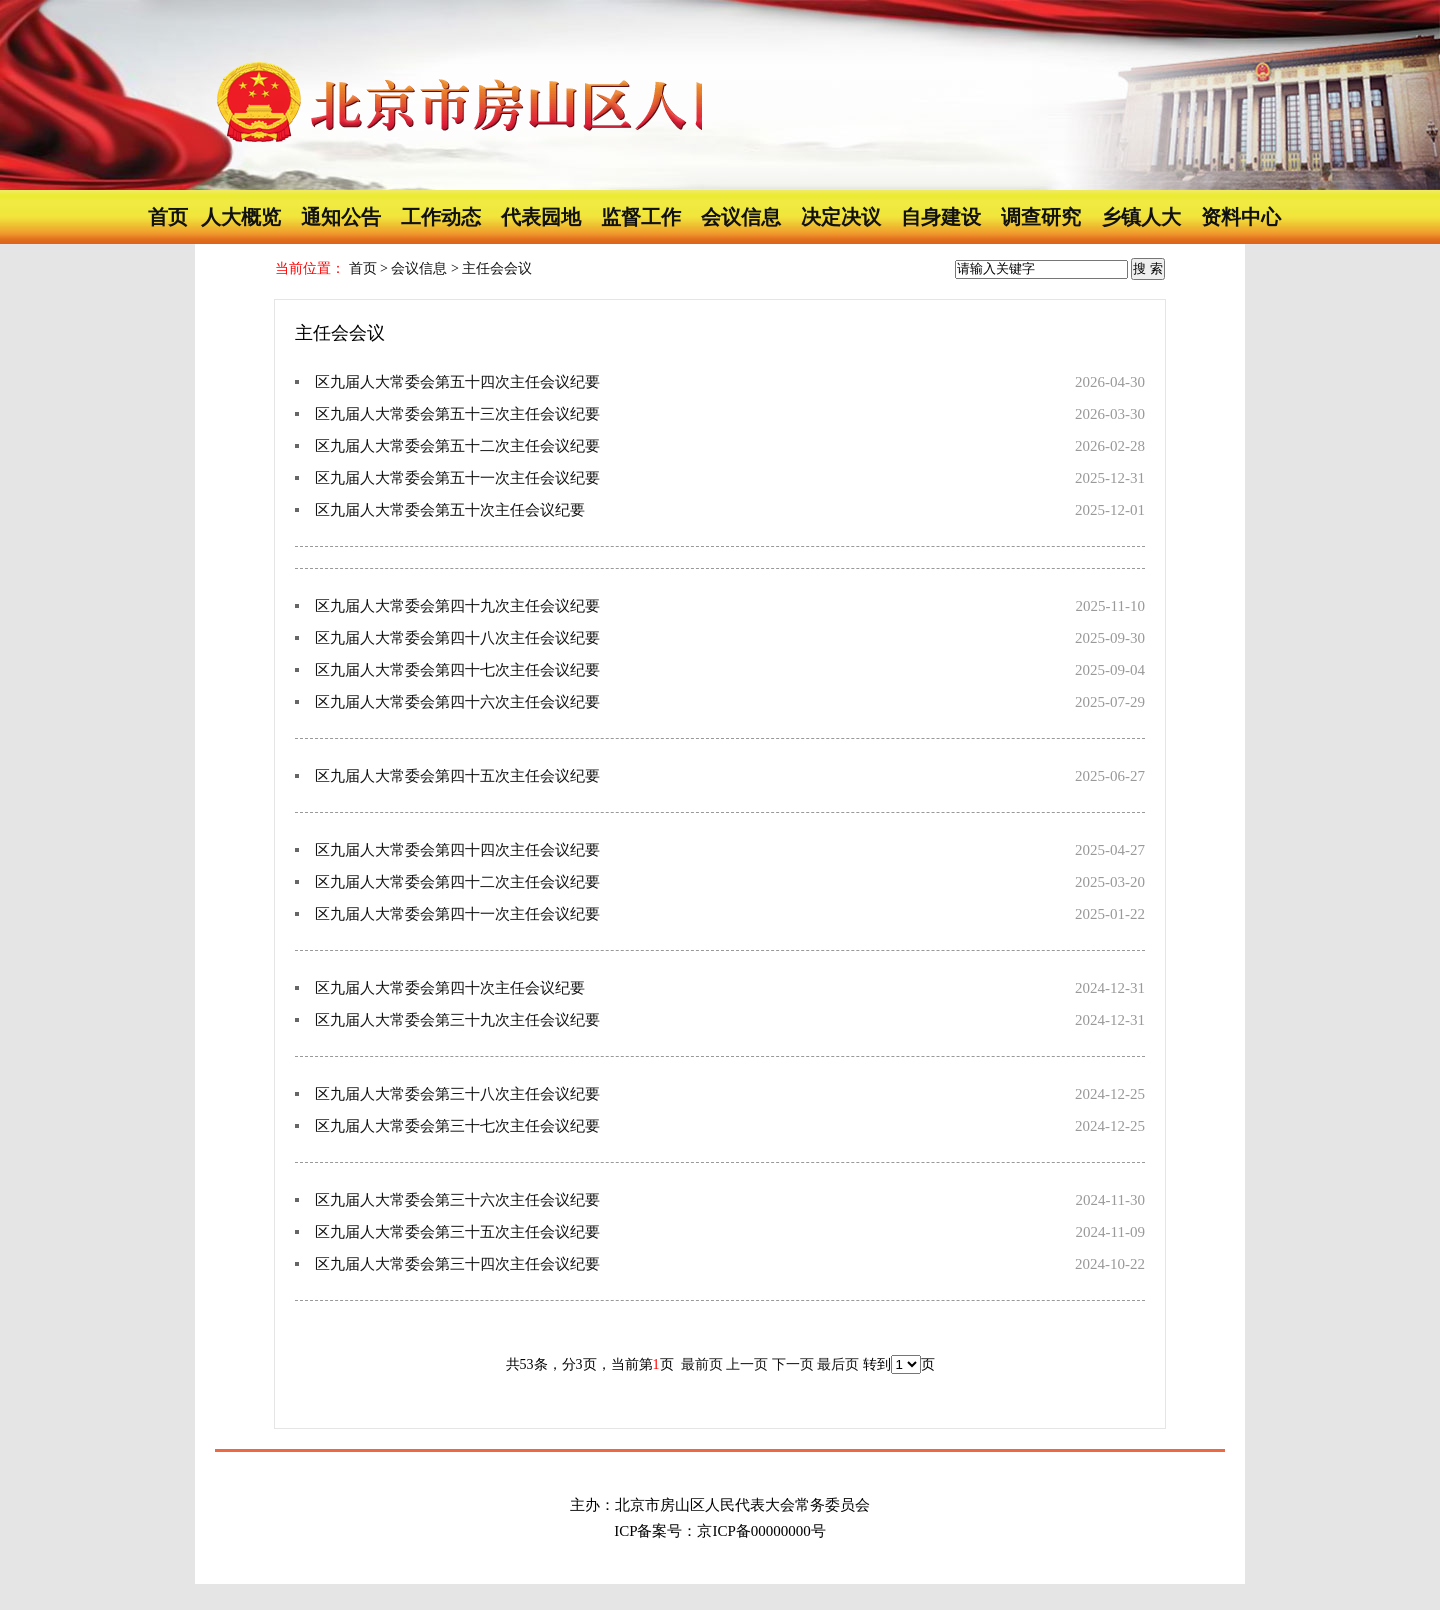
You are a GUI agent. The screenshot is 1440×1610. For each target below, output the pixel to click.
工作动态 (441, 217)
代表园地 (541, 217)
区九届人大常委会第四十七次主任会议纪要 (457, 670)
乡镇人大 (1141, 217)
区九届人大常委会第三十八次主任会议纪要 (457, 1094)
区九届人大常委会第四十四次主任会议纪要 (457, 850)
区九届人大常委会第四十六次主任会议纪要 (457, 702)
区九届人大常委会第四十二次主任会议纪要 (457, 882)
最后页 (838, 1364)
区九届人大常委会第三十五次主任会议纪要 (457, 1232)
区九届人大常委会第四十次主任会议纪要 (450, 988)
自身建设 (941, 217)
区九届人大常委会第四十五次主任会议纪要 (457, 776)
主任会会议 (497, 268)
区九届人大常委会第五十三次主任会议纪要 (457, 414)
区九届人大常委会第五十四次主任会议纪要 (457, 382)
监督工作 (641, 217)
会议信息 (741, 217)
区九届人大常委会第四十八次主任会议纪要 (457, 638)
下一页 (795, 1364)
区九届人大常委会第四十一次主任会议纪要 (457, 914)
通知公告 (341, 217)
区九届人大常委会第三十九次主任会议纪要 (457, 1020)
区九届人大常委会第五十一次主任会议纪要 (457, 478)
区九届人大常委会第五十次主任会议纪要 (450, 510)
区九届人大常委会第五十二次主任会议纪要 (457, 446)
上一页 (749, 1364)
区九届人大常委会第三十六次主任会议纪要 (457, 1200)
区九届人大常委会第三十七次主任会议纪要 (457, 1126)
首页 (168, 217)
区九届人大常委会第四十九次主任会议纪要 (457, 606)
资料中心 (1241, 217)
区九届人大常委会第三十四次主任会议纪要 (457, 1264)
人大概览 (241, 217)
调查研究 (1041, 217)
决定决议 (841, 217)
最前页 (702, 1364)
